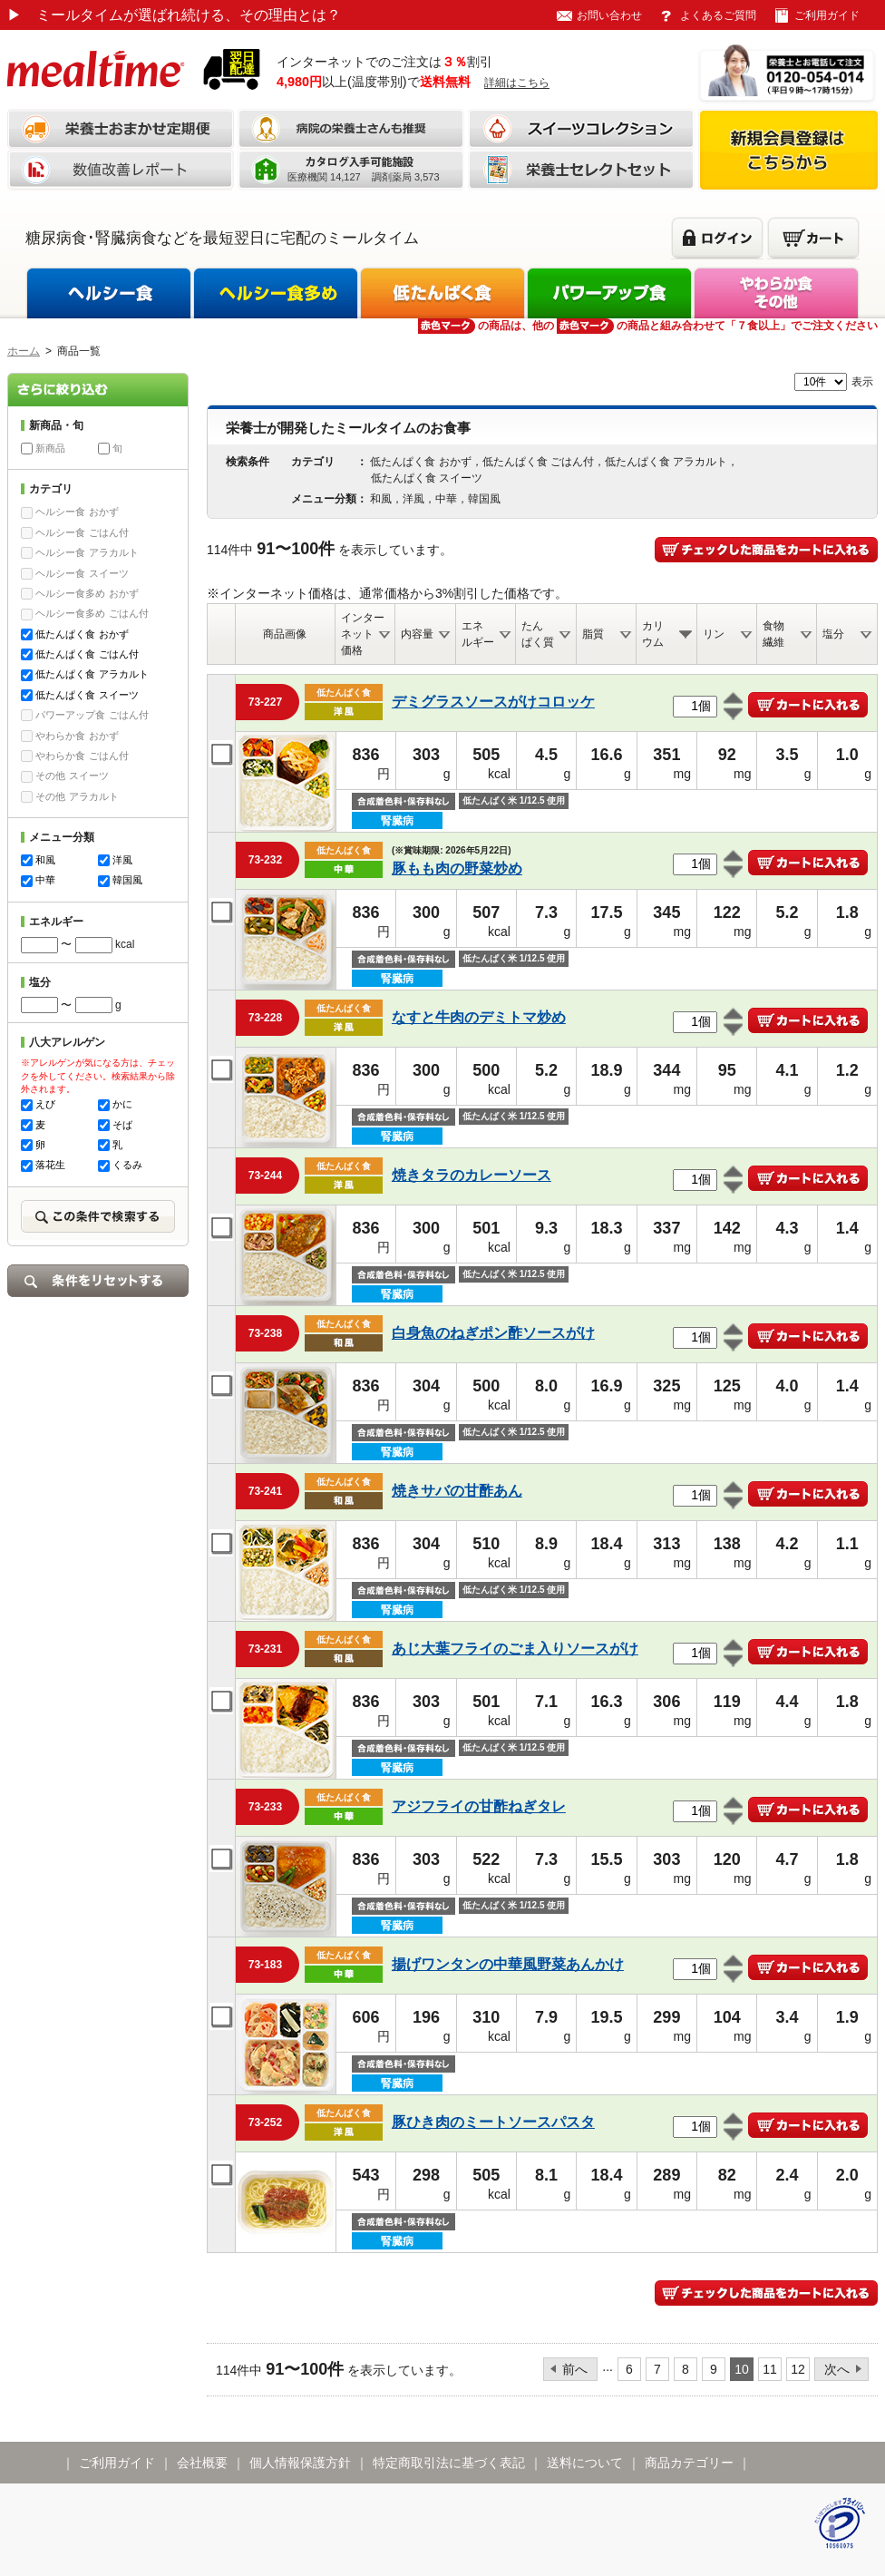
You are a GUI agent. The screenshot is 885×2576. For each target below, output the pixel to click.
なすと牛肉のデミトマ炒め (479, 1017)
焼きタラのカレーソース (471, 1175)
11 (770, 2369)
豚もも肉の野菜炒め (457, 868)
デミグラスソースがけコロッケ (493, 701)
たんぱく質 (537, 634)
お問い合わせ (609, 15)
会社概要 (202, 2462)
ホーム (23, 351)
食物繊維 (773, 634)
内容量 (417, 634)
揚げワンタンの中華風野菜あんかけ (508, 1964)
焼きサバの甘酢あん (457, 1490)
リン (714, 634)
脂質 (593, 634)
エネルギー (478, 634)
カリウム (653, 634)
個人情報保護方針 (300, 2462)
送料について (585, 2462)
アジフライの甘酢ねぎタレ (479, 1806)
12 (798, 2369)
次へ (837, 2369)
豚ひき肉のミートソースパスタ (493, 2122)
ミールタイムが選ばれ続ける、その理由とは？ (174, 15)
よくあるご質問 (718, 15)
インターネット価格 (362, 634)
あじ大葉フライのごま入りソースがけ (515, 1648)
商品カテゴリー (689, 2462)
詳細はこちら (516, 82)
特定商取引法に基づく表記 (449, 2462)
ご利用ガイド (827, 15)
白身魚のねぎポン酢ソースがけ (493, 1333)
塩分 (833, 634)
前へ (575, 2369)
